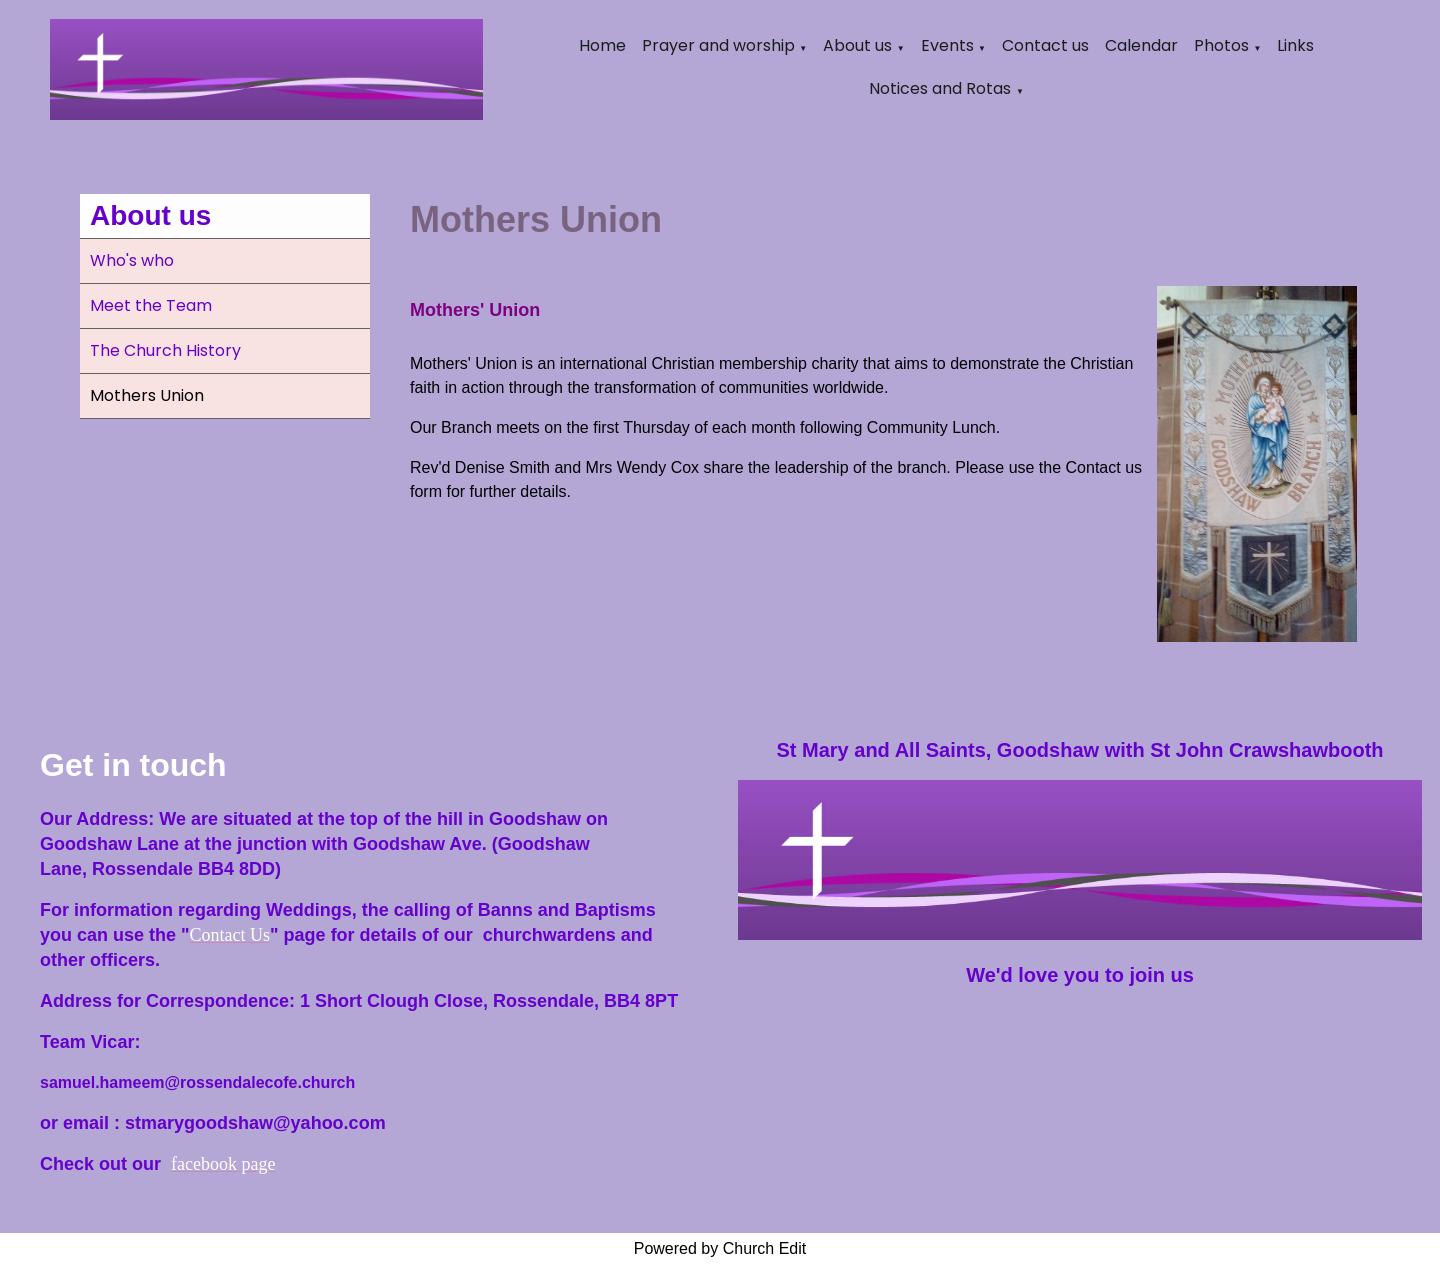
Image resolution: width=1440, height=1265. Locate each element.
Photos (1221, 45)
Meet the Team (151, 305)
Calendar (1141, 45)
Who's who (132, 260)
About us (857, 45)
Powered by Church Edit (720, 1248)
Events (947, 45)
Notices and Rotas (940, 88)
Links (1295, 45)
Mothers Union (147, 395)
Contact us (1045, 45)
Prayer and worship (718, 45)
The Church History (165, 350)
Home (602, 45)
